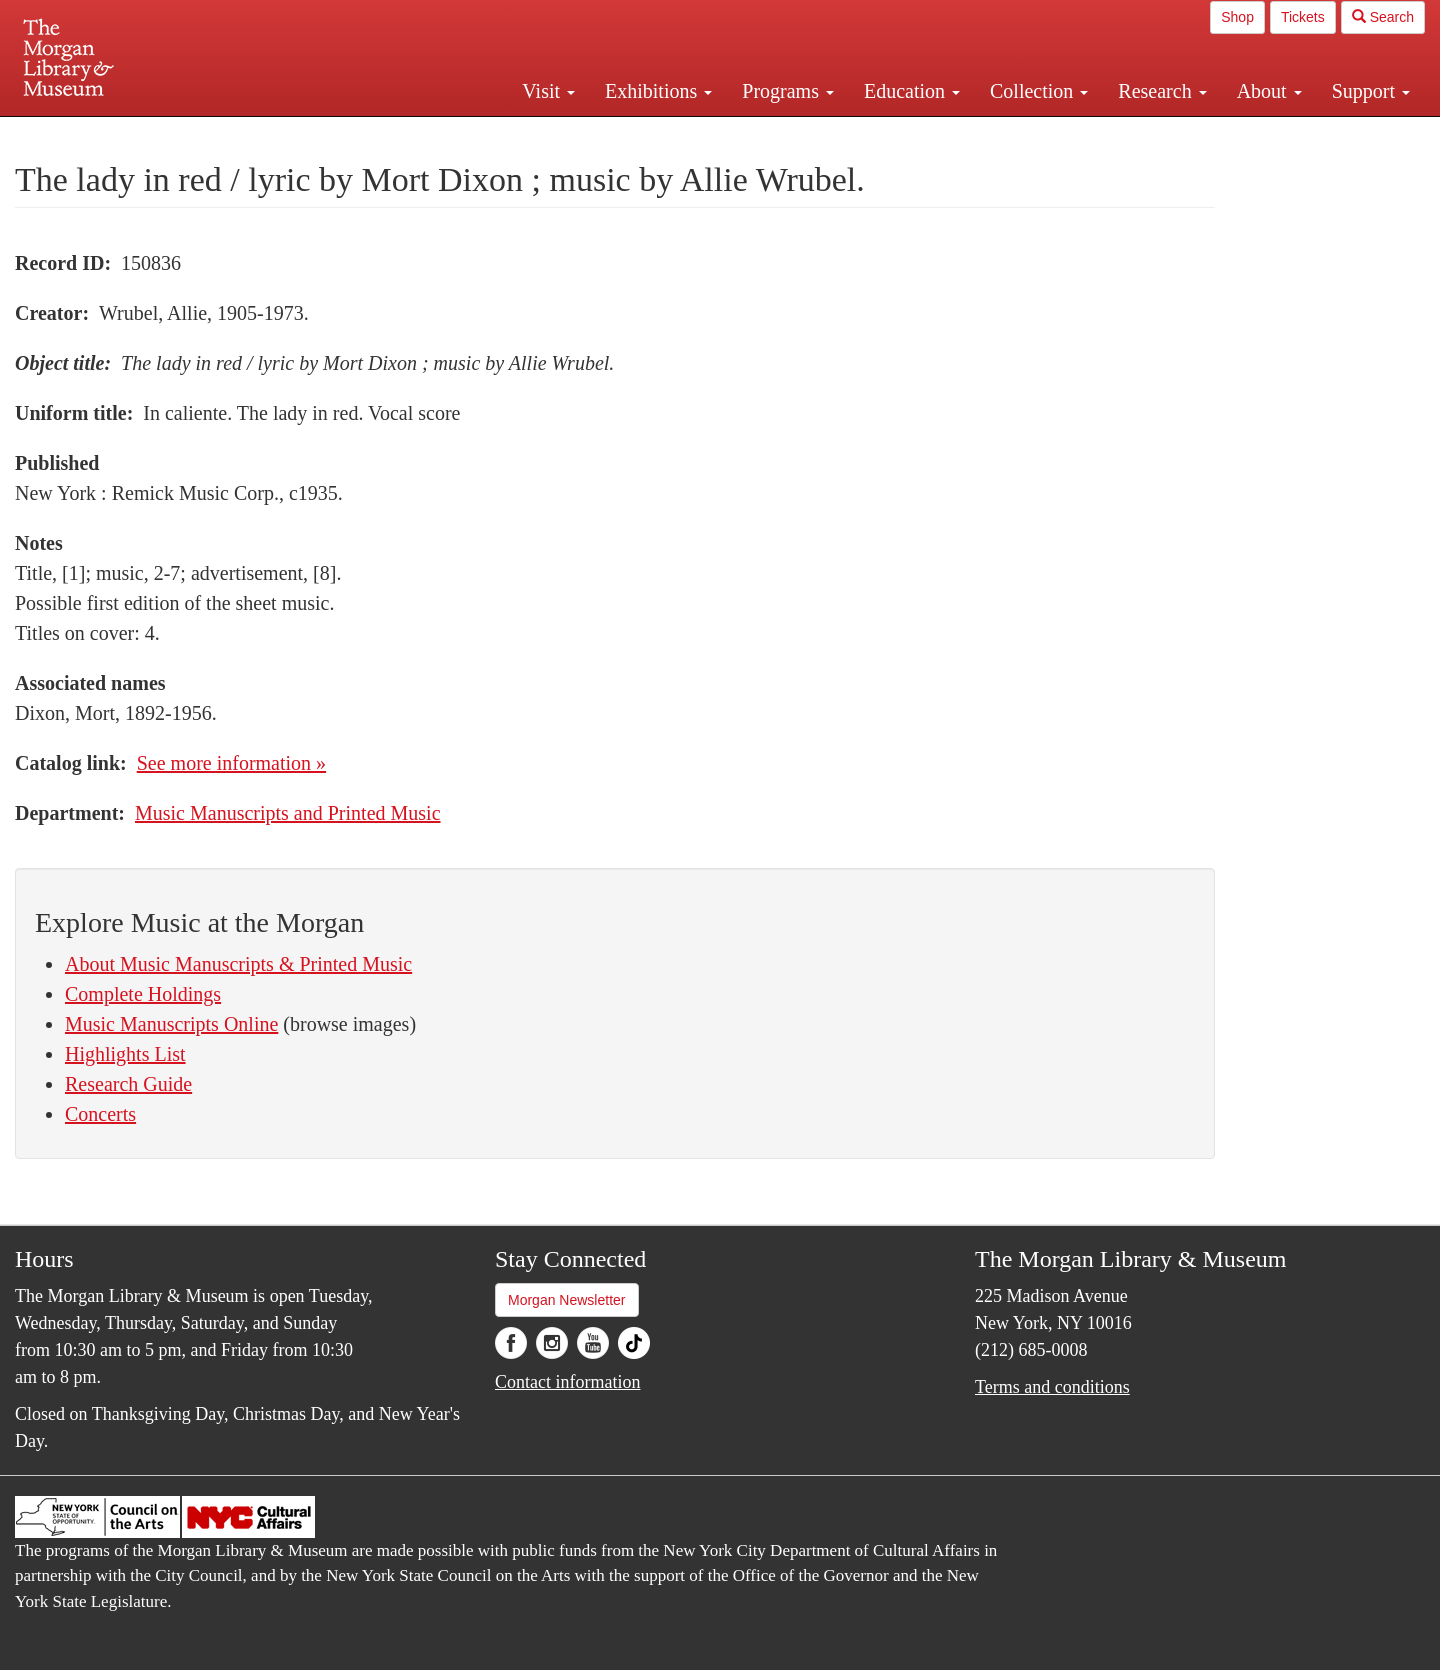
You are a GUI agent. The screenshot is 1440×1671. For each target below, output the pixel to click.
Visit (548, 91)
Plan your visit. (482, 134)
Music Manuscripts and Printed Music (288, 813)
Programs (788, 91)
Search (1383, 17)
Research (1162, 91)
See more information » (231, 763)
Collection (1039, 91)
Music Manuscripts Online (171, 1024)
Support (1371, 91)
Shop (1237, 17)
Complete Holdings (143, 994)
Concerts (100, 1114)
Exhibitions (658, 91)
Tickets (1303, 17)
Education (912, 91)
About (1269, 91)
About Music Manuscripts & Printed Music (238, 964)
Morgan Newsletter (567, 1300)
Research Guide (128, 1084)
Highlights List (125, 1054)
